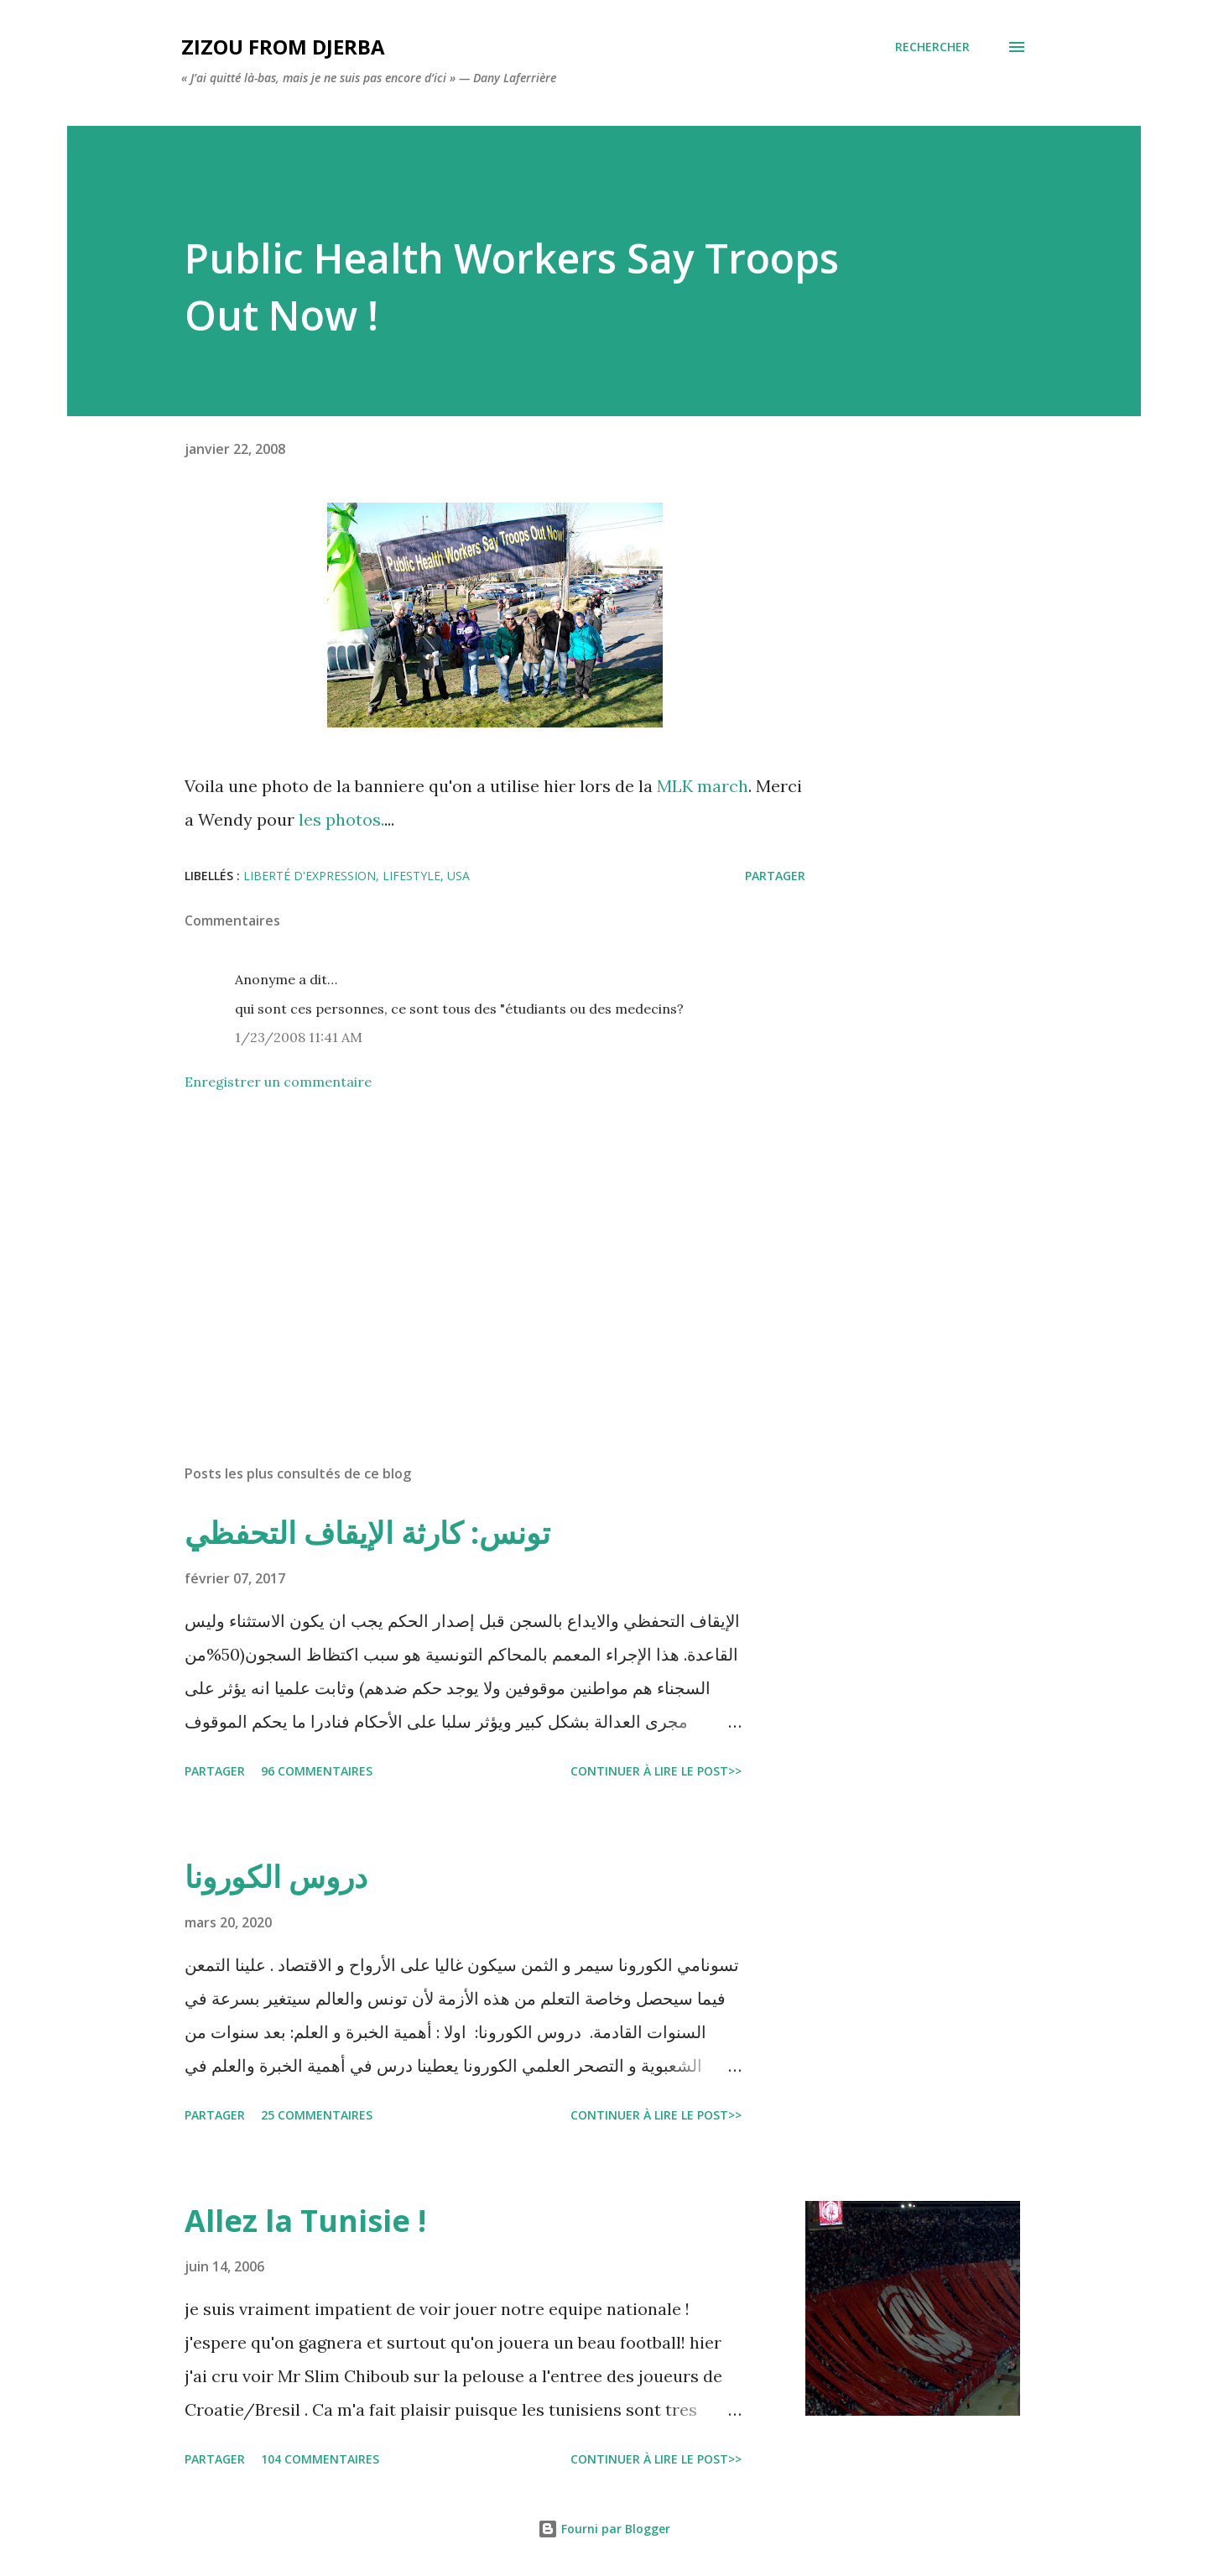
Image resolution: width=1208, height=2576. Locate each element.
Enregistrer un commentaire (278, 1081)
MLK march (702, 785)
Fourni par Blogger (604, 2529)
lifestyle (411, 876)
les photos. (341, 819)
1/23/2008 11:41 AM (298, 1037)
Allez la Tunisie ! (305, 2220)
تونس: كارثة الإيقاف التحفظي (367, 1532)
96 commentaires (316, 1771)
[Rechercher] (932, 47)
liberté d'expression (309, 876)
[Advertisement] (468, 1255)
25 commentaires (316, 2115)
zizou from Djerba (283, 46)
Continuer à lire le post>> (656, 1771)
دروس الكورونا (276, 1876)
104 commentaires (320, 2459)
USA (458, 876)
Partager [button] (775, 876)
